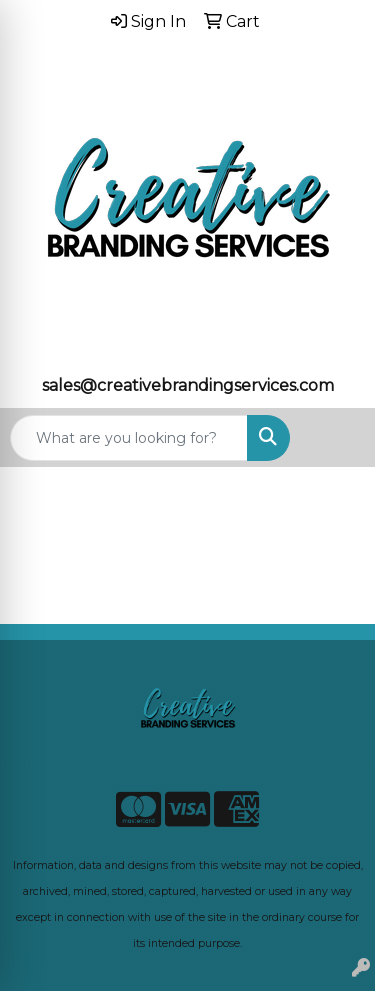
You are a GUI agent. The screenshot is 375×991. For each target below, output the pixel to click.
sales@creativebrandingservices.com (188, 385)
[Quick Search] (129, 438)
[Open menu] (335, 438)
